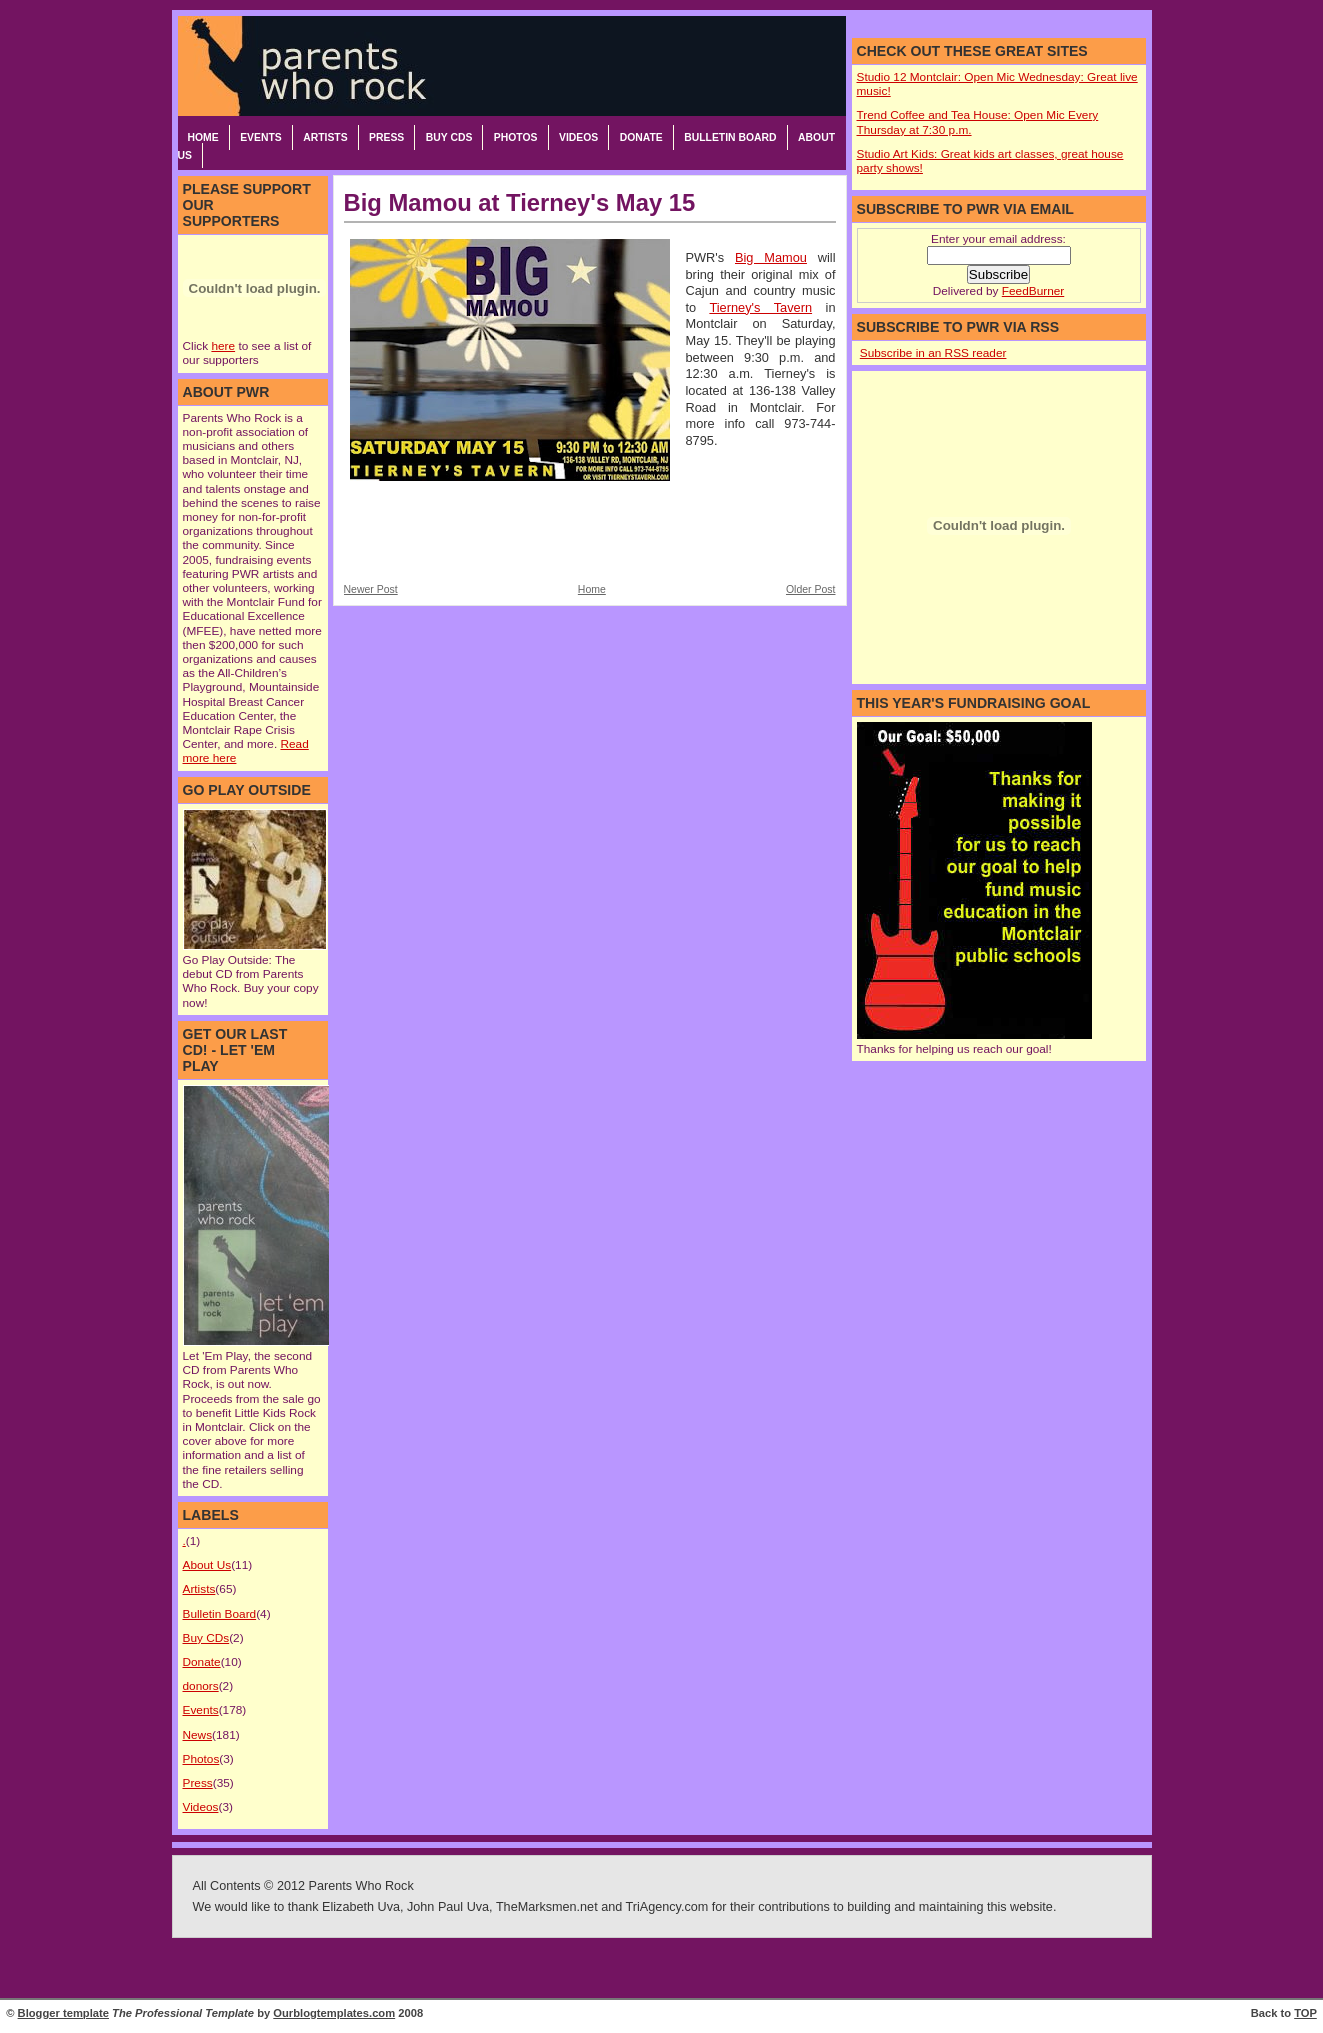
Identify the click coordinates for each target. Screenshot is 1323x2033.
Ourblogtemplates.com (334, 2013)
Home (203, 137)
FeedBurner (1033, 291)
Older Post (811, 589)
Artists (325, 137)
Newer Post (371, 589)
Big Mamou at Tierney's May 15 (520, 202)
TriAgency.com (667, 1907)
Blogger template (63, 2013)
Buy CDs (449, 137)
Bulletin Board (730, 137)
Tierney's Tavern (760, 307)
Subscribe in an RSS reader (933, 353)
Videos (578, 137)
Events (261, 137)
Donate (641, 137)
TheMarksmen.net (547, 1907)
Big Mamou (771, 257)
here (223, 346)
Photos (516, 137)
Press (386, 137)
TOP (1305, 2013)
